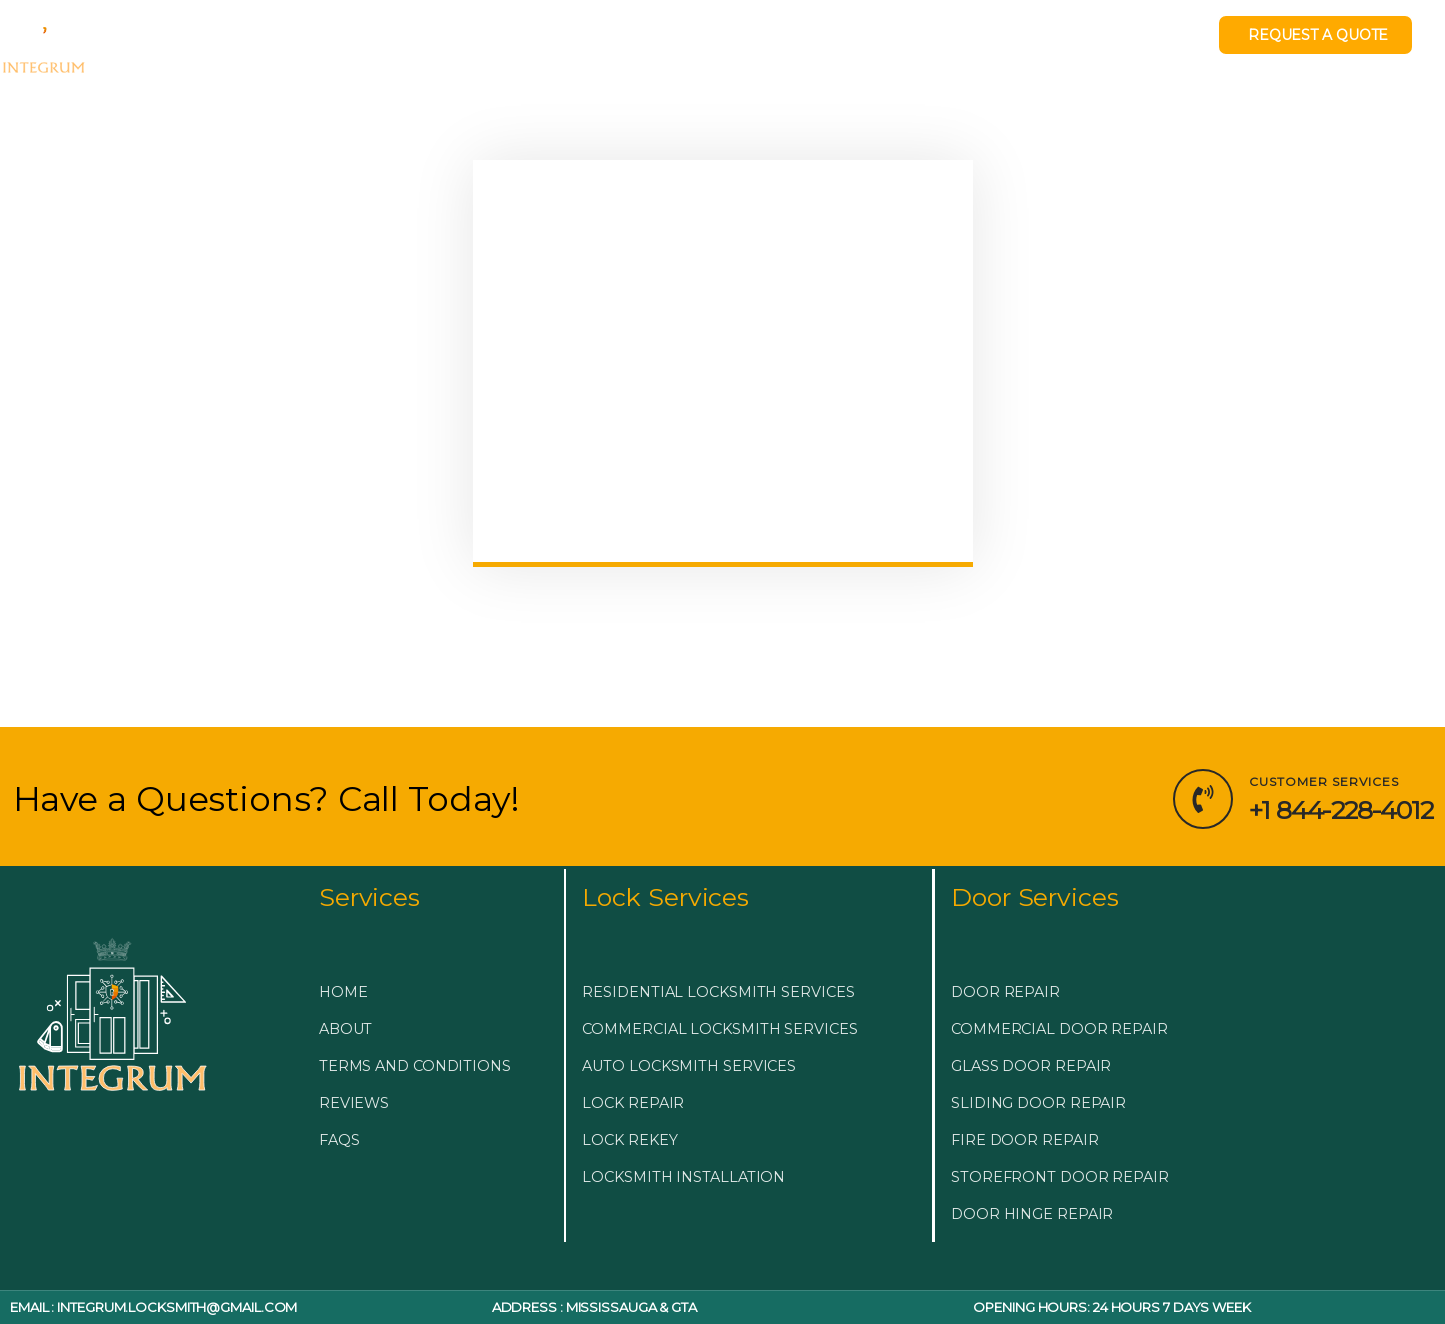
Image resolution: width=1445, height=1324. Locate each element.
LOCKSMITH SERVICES (504, 42)
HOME (216, 42)
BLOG (812, 42)
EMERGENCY (323, 42)
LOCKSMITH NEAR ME (960, 42)
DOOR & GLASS (696, 42)
